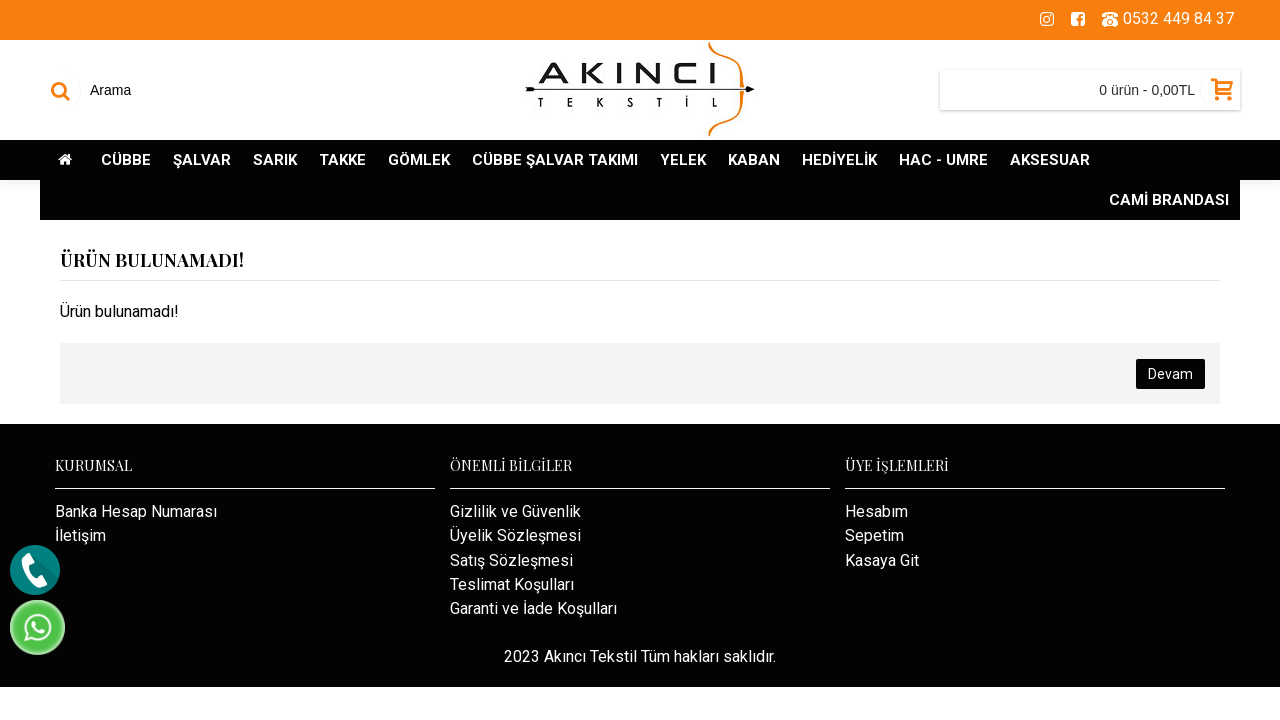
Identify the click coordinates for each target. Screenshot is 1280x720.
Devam (1170, 374)
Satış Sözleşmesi (511, 560)
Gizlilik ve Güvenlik (515, 511)
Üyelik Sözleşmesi (515, 535)
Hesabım (876, 511)
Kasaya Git (882, 560)
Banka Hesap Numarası (136, 511)
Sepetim (874, 535)
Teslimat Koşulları (512, 584)
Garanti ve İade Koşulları (533, 608)
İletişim (80, 535)
